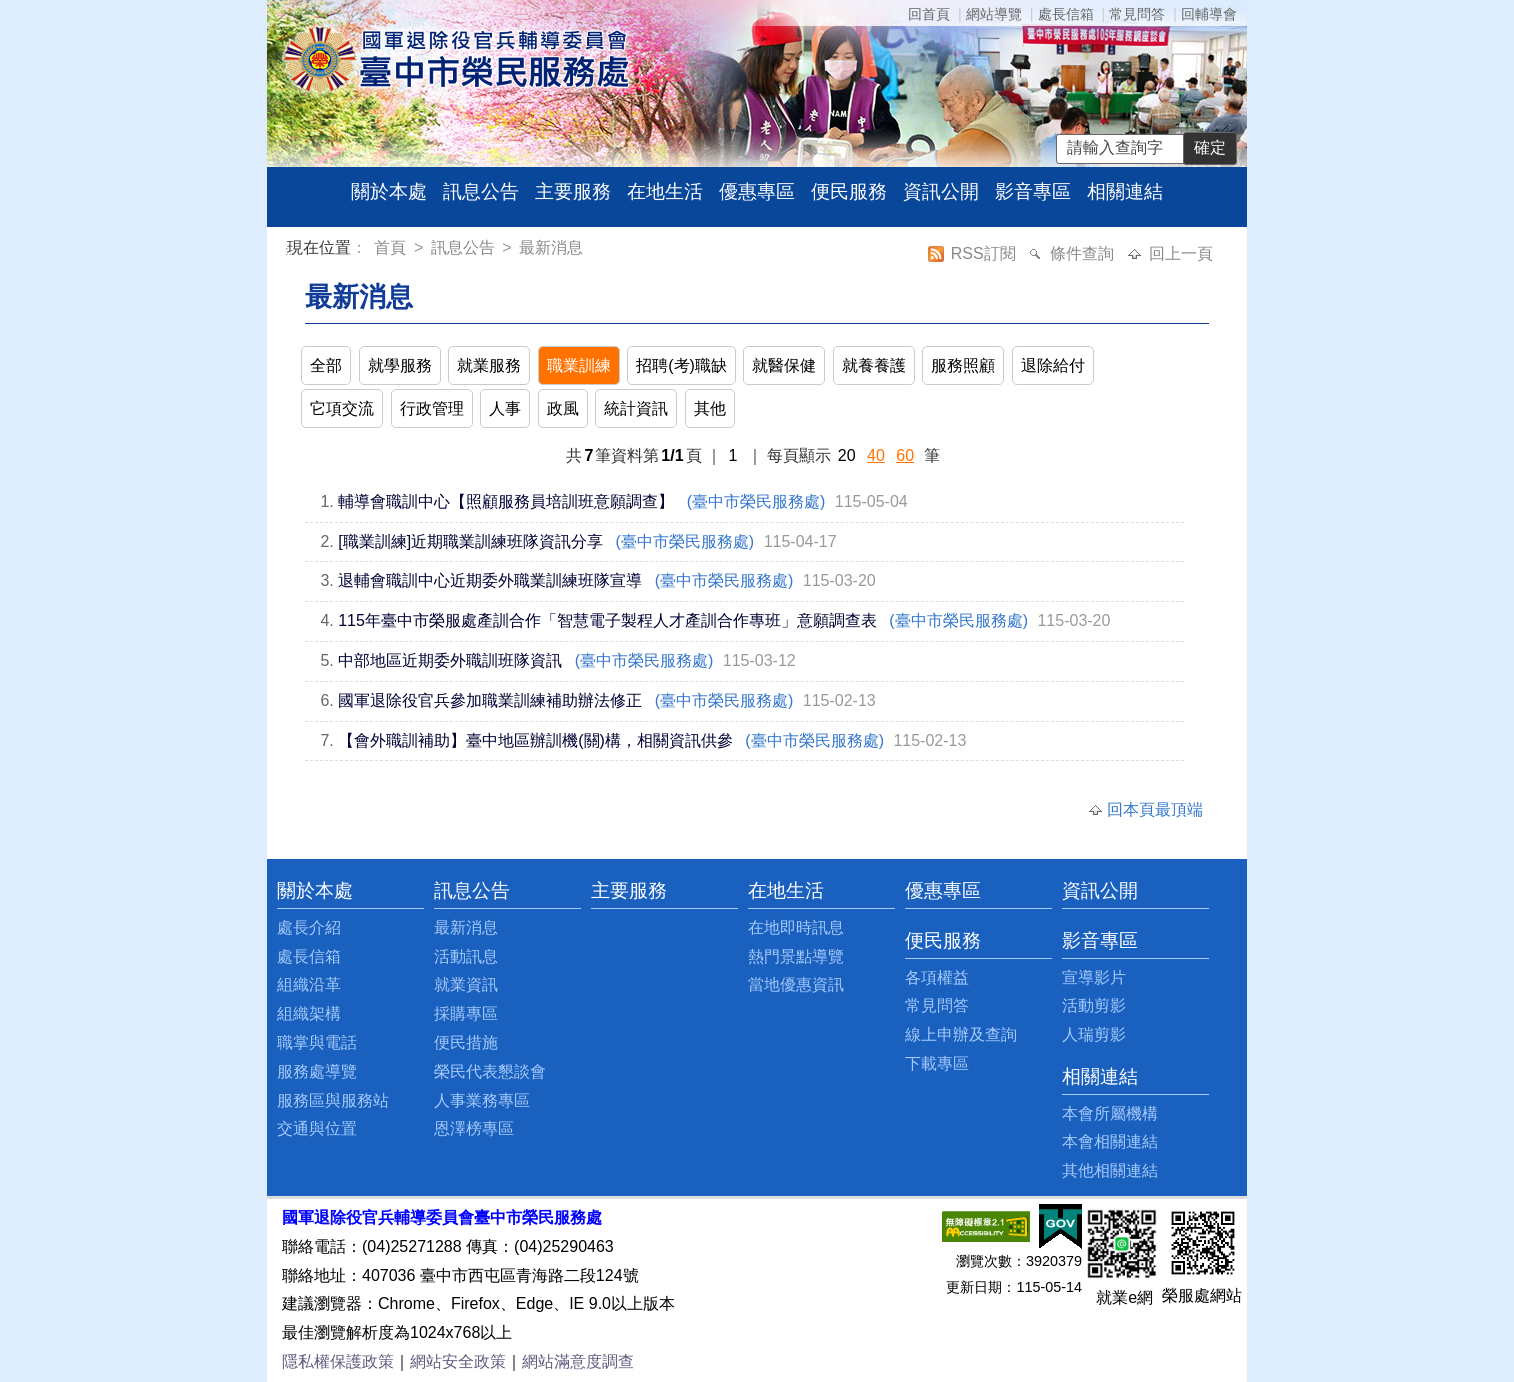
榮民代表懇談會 (490, 1071)
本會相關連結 (1110, 1141)
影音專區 (1033, 191)
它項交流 (342, 408)
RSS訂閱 (985, 253)
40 (876, 455)
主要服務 (573, 191)
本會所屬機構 (1110, 1113)
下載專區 (937, 1063)
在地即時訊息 (796, 927)
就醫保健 (784, 365)
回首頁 (929, 14)
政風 (563, 408)
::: (290, 250)
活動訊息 (466, 956)
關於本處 (389, 191)
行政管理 (432, 408)
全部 (326, 365)
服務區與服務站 (333, 1100)
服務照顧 (963, 365)
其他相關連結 (1110, 1170)
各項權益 (937, 977)
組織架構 (309, 1013)
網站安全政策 (458, 1361)
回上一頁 (1181, 253)
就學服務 (400, 365)
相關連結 (1125, 191)
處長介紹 (309, 927)
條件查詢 (1084, 253)
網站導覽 (994, 14)
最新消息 (551, 247)
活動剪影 (1094, 1005)
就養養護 (874, 365)
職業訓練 (579, 365)
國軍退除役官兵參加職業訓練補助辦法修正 (490, 700)
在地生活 (665, 191)
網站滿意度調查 (578, 1361)
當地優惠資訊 (796, 984)
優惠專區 (757, 191)
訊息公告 (481, 191)
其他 (710, 408)
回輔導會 (1209, 14)
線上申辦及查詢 (961, 1034)
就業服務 (489, 365)
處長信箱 (1066, 14)
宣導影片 (1094, 977)
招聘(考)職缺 (681, 365)
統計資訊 (636, 408)
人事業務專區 (482, 1100)
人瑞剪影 (1094, 1034)
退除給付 (1053, 365)
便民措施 (466, 1042)
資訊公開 (941, 191)
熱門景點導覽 (796, 956)
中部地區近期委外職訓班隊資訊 (450, 660)
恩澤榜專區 (474, 1128)
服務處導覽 (317, 1071)
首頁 (392, 247)
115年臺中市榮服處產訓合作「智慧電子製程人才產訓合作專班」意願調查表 (607, 620)
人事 (505, 408)
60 (905, 455)
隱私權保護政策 (338, 1361)
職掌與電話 (317, 1042)
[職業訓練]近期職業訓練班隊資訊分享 (470, 541)
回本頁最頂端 (1155, 809)
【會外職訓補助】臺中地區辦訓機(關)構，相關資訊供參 (535, 740)
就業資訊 (466, 984)
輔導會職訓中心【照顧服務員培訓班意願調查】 (506, 501)
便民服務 (849, 191)
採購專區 (466, 1013)
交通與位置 (317, 1128)
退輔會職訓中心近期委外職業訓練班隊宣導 (490, 580)
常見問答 (1137, 14)
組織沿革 (309, 984)
